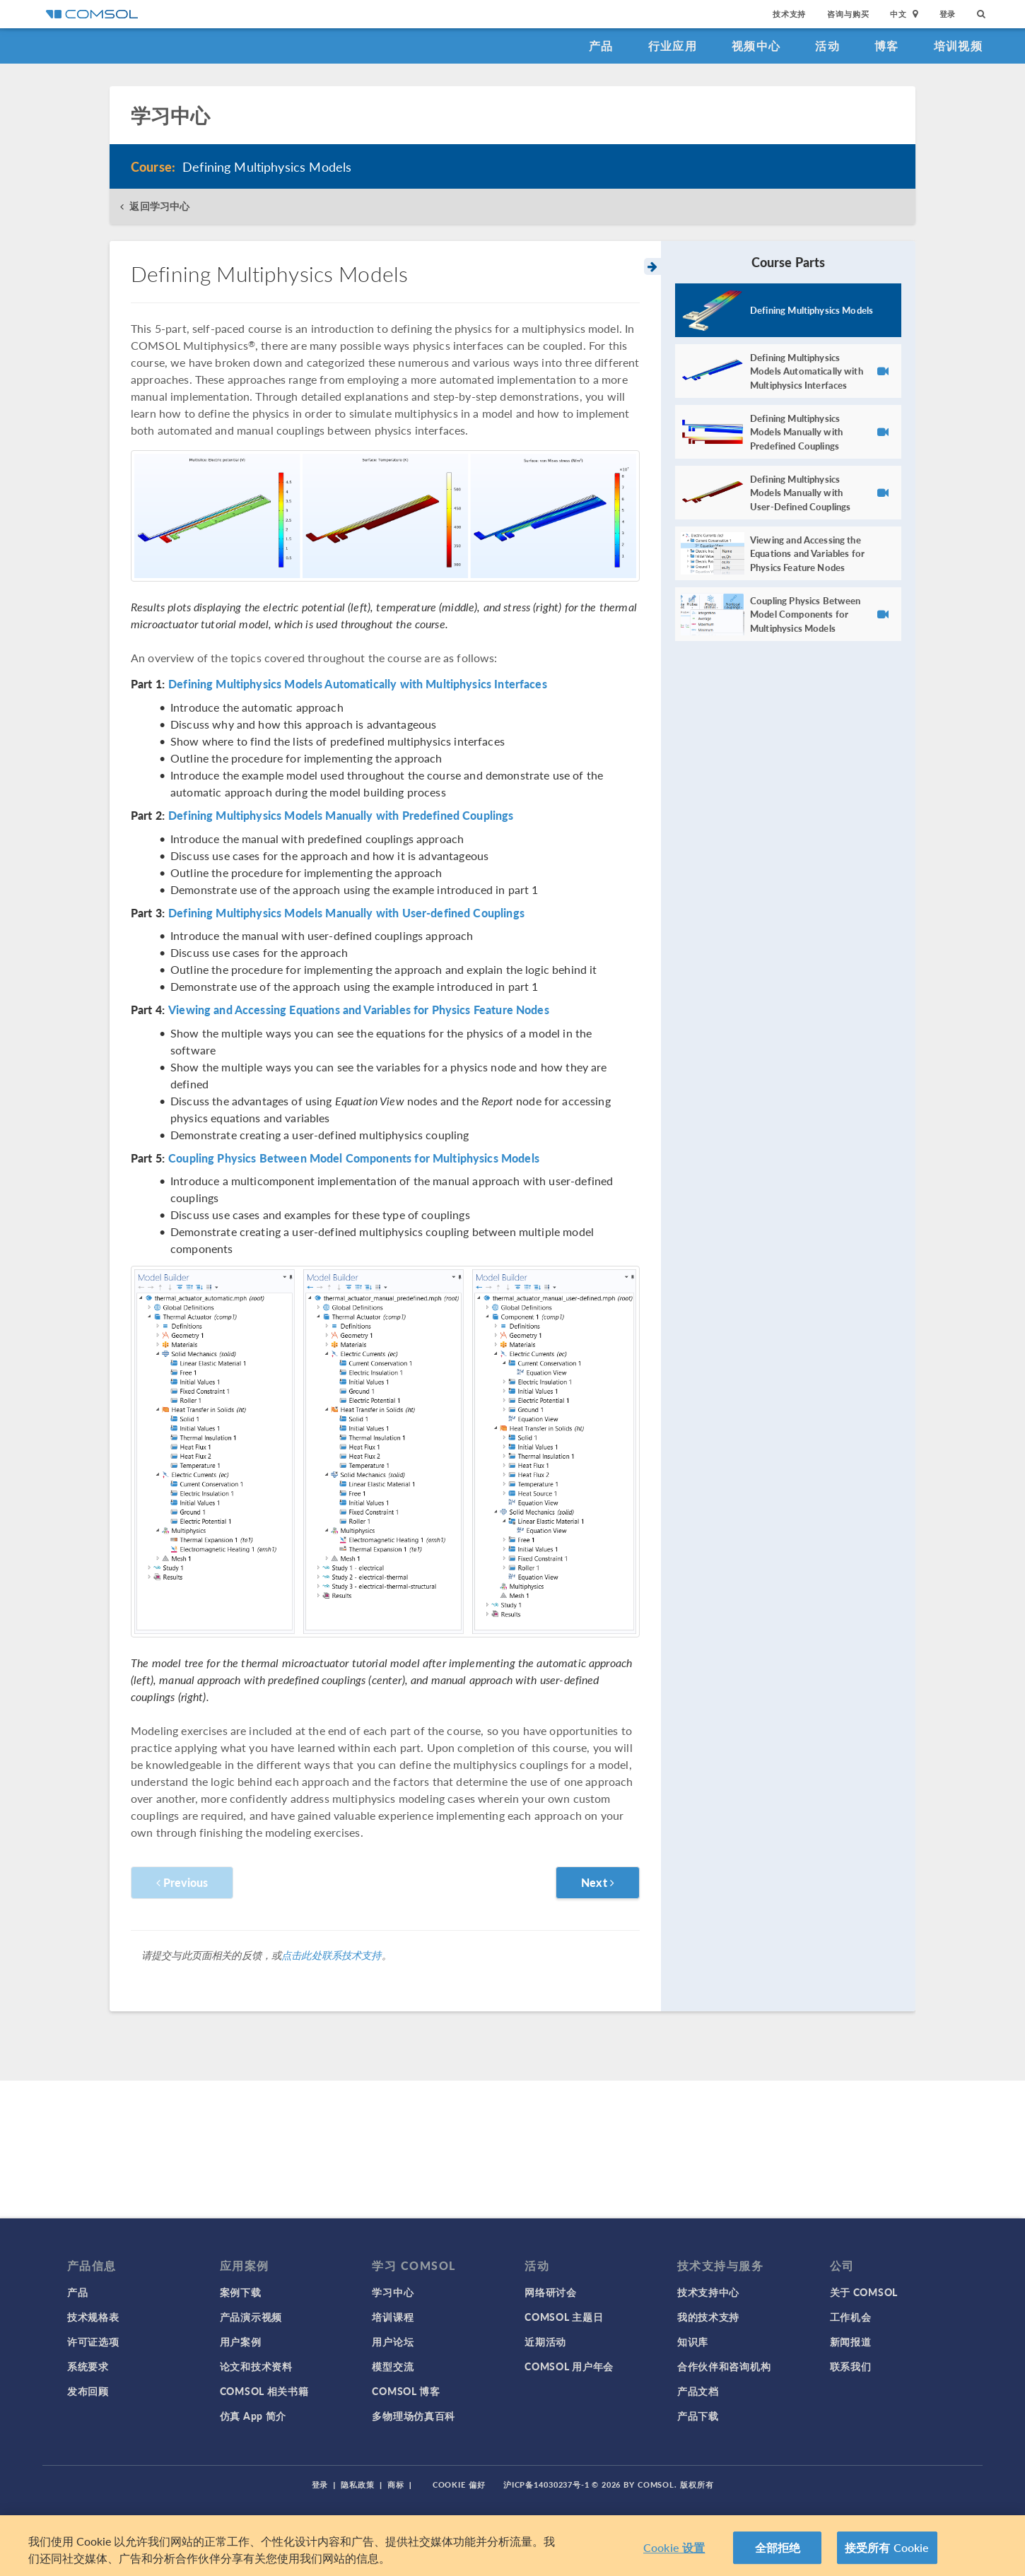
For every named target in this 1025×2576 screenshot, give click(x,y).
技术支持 (789, 13)
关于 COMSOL (864, 2292)
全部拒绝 (778, 2547)
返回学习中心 (159, 206)
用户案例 (241, 2341)
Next (597, 1882)
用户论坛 (393, 2341)
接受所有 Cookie (887, 2547)
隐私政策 (358, 2484)
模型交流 (393, 2366)
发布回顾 (88, 2391)
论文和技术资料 (256, 2366)
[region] (512, 2545)
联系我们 (851, 2366)
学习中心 (393, 2292)
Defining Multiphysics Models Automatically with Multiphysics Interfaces (357, 684)
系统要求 (88, 2366)
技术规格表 (93, 2317)
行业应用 (672, 45)
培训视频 (958, 45)
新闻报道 (851, 2341)
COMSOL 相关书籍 (264, 2391)
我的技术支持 (708, 2317)
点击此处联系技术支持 (331, 1955)
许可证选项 (93, 2341)
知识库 (692, 2341)
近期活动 (545, 2341)
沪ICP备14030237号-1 (546, 2484)
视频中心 (756, 45)
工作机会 (851, 2317)
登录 (947, 13)
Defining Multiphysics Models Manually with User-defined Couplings (346, 913)
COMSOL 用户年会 (569, 2366)
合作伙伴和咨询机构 (724, 2366)
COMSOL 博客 (406, 2391)
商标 (395, 2484)
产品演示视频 (251, 2317)
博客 (886, 45)
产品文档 (698, 2391)
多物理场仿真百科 (413, 2416)
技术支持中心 (708, 2292)
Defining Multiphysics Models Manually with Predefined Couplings (340, 815)
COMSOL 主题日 (564, 2317)
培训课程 (393, 2317)
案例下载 (241, 2292)
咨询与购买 (848, 13)
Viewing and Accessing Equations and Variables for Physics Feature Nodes (358, 1010)
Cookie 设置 (674, 2547)
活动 (827, 45)
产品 (601, 45)
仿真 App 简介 (253, 2416)
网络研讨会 (551, 2292)
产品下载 (698, 2416)
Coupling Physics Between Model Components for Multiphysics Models (353, 1158)
